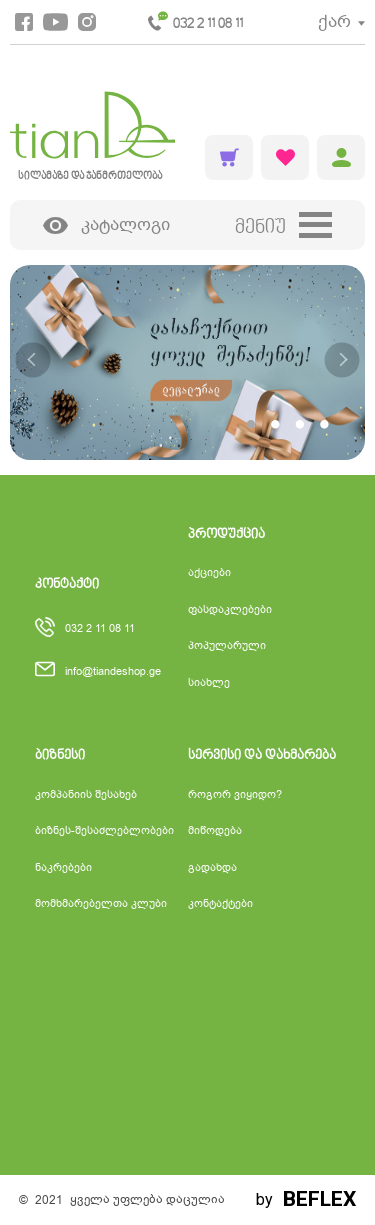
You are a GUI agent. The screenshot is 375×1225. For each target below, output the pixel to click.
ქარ (334, 21)
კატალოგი (107, 225)
